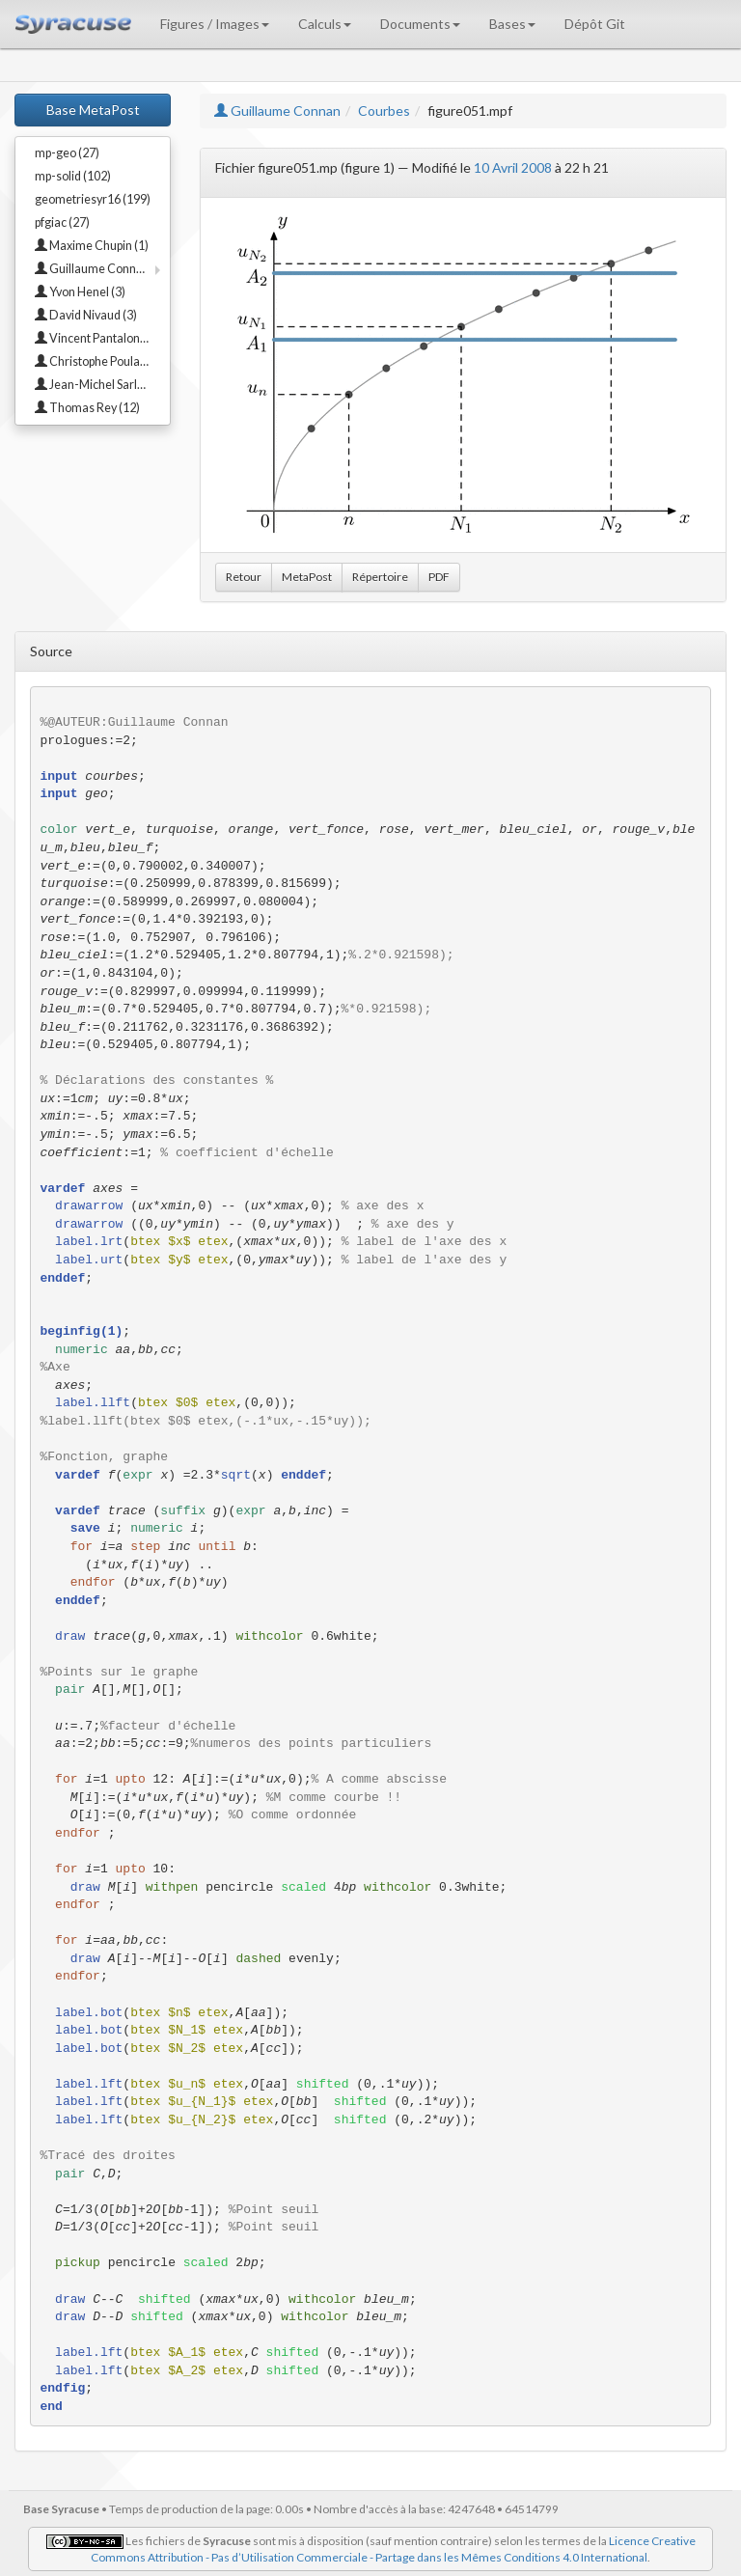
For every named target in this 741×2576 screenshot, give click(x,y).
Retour (243, 576)
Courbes (384, 110)
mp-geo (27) (67, 153)
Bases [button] (512, 23)
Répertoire (380, 576)
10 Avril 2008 (513, 167)
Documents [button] (420, 23)
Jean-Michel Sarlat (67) (102, 384)
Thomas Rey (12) (87, 408)
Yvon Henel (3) (80, 292)
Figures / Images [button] (214, 23)
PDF (439, 576)
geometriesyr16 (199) (93, 199)
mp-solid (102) (73, 176)
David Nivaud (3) (86, 315)
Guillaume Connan (277, 110)
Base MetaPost (93, 109)
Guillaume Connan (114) (102, 269)
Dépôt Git (594, 23)
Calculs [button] (324, 23)
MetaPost (307, 576)
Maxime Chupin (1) (92, 245)
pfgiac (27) (62, 222)
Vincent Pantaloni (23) (100, 338)
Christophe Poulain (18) (102, 361)
